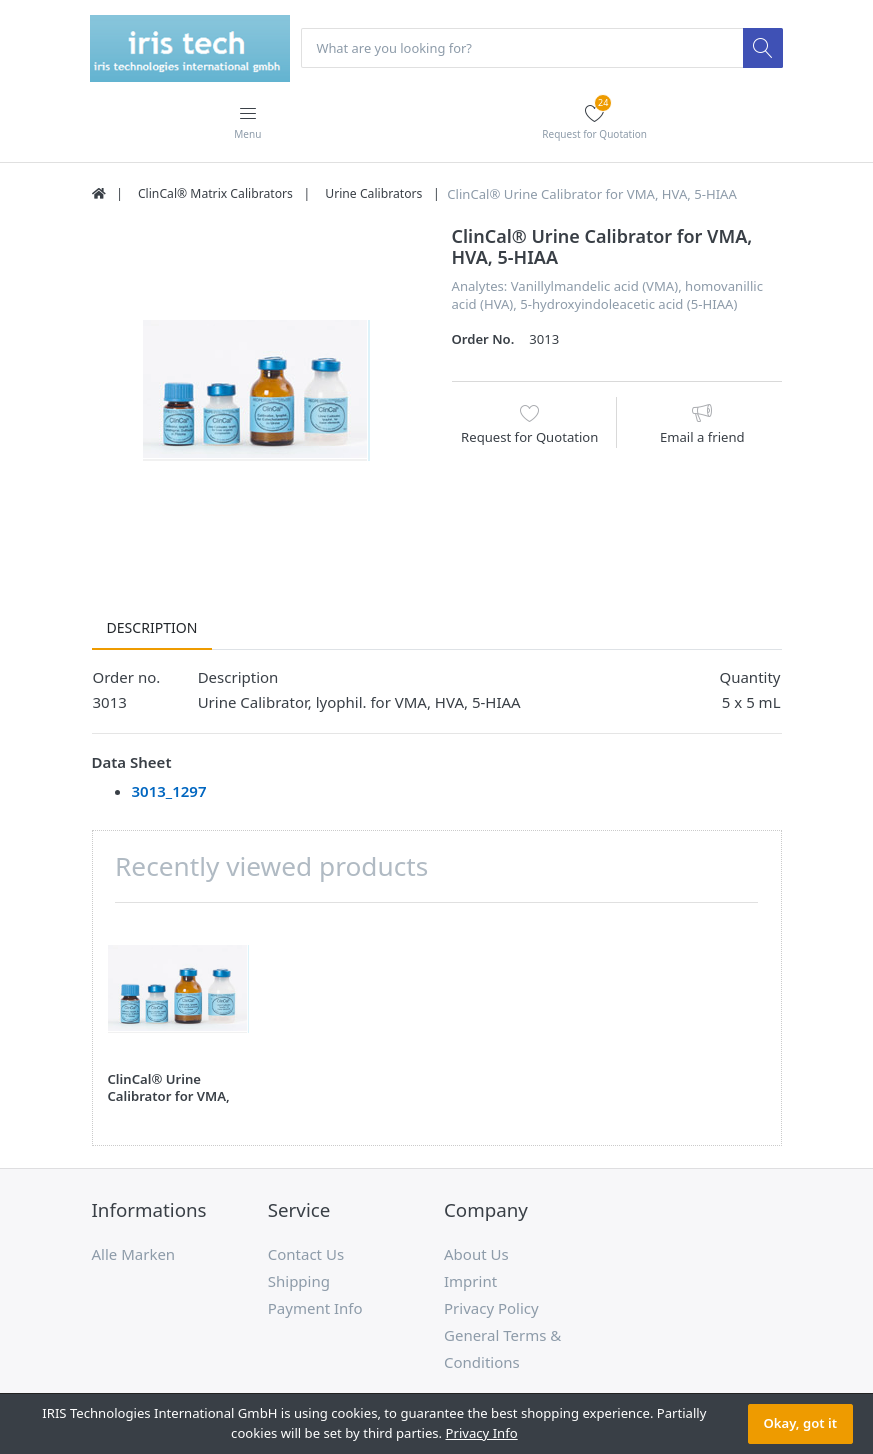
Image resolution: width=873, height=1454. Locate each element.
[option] (257, 392)
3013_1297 (169, 792)
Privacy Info (482, 1433)
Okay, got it (800, 1423)
